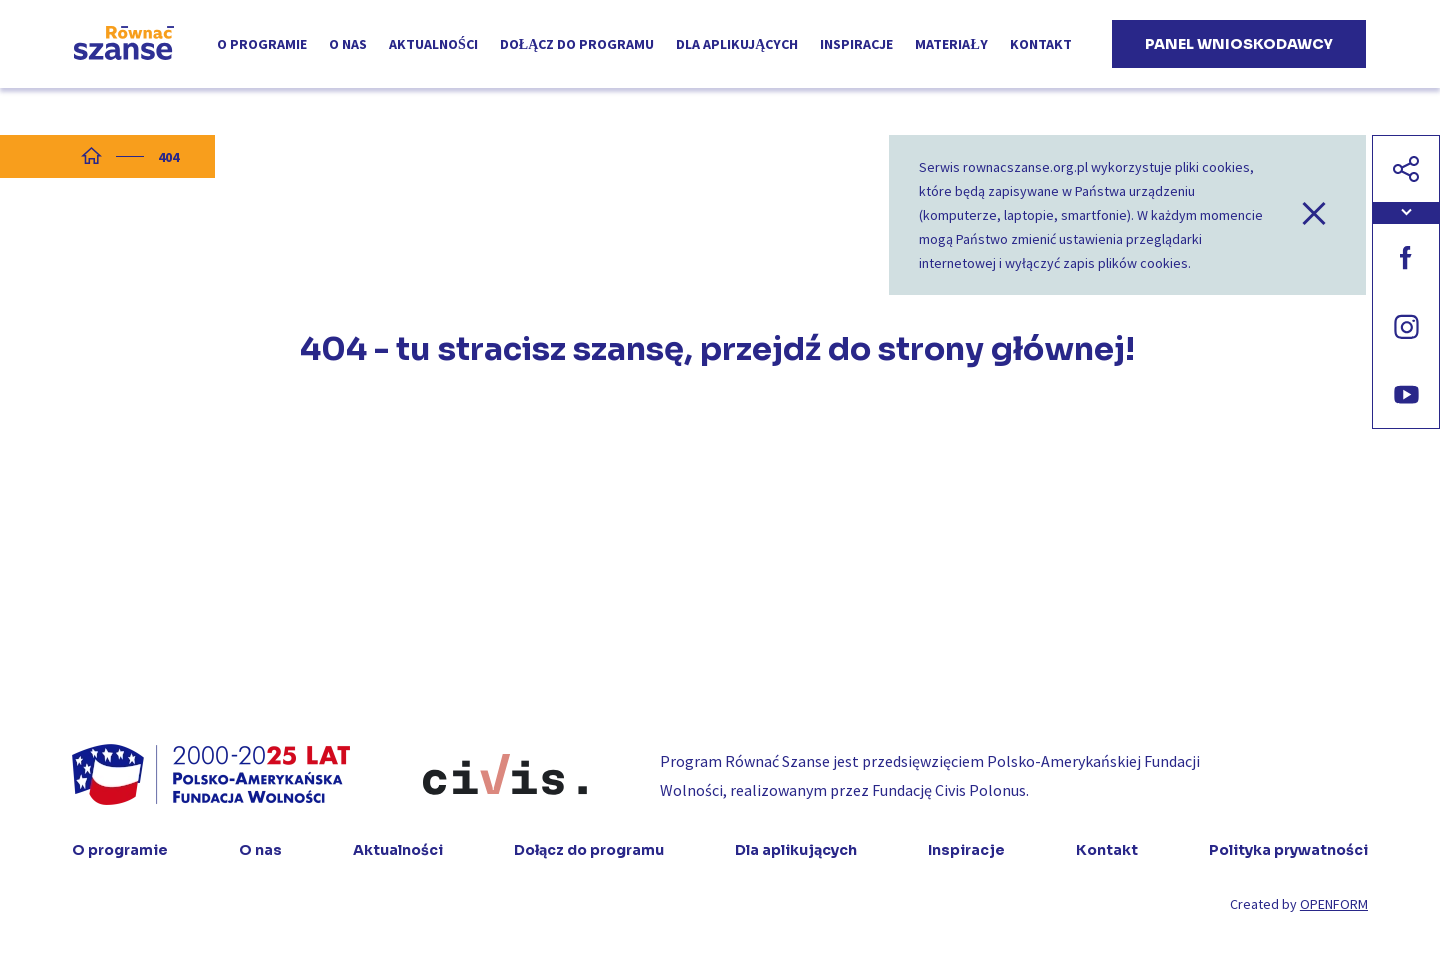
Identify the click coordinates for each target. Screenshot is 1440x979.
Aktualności (433, 44)
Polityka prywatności (1288, 850)
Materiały (951, 44)
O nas (348, 44)
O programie (262, 44)
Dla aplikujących (737, 44)
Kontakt (1041, 44)
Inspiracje (856, 44)
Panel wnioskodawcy (1239, 44)
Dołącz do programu (577, 44)
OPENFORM (1334, 904)
